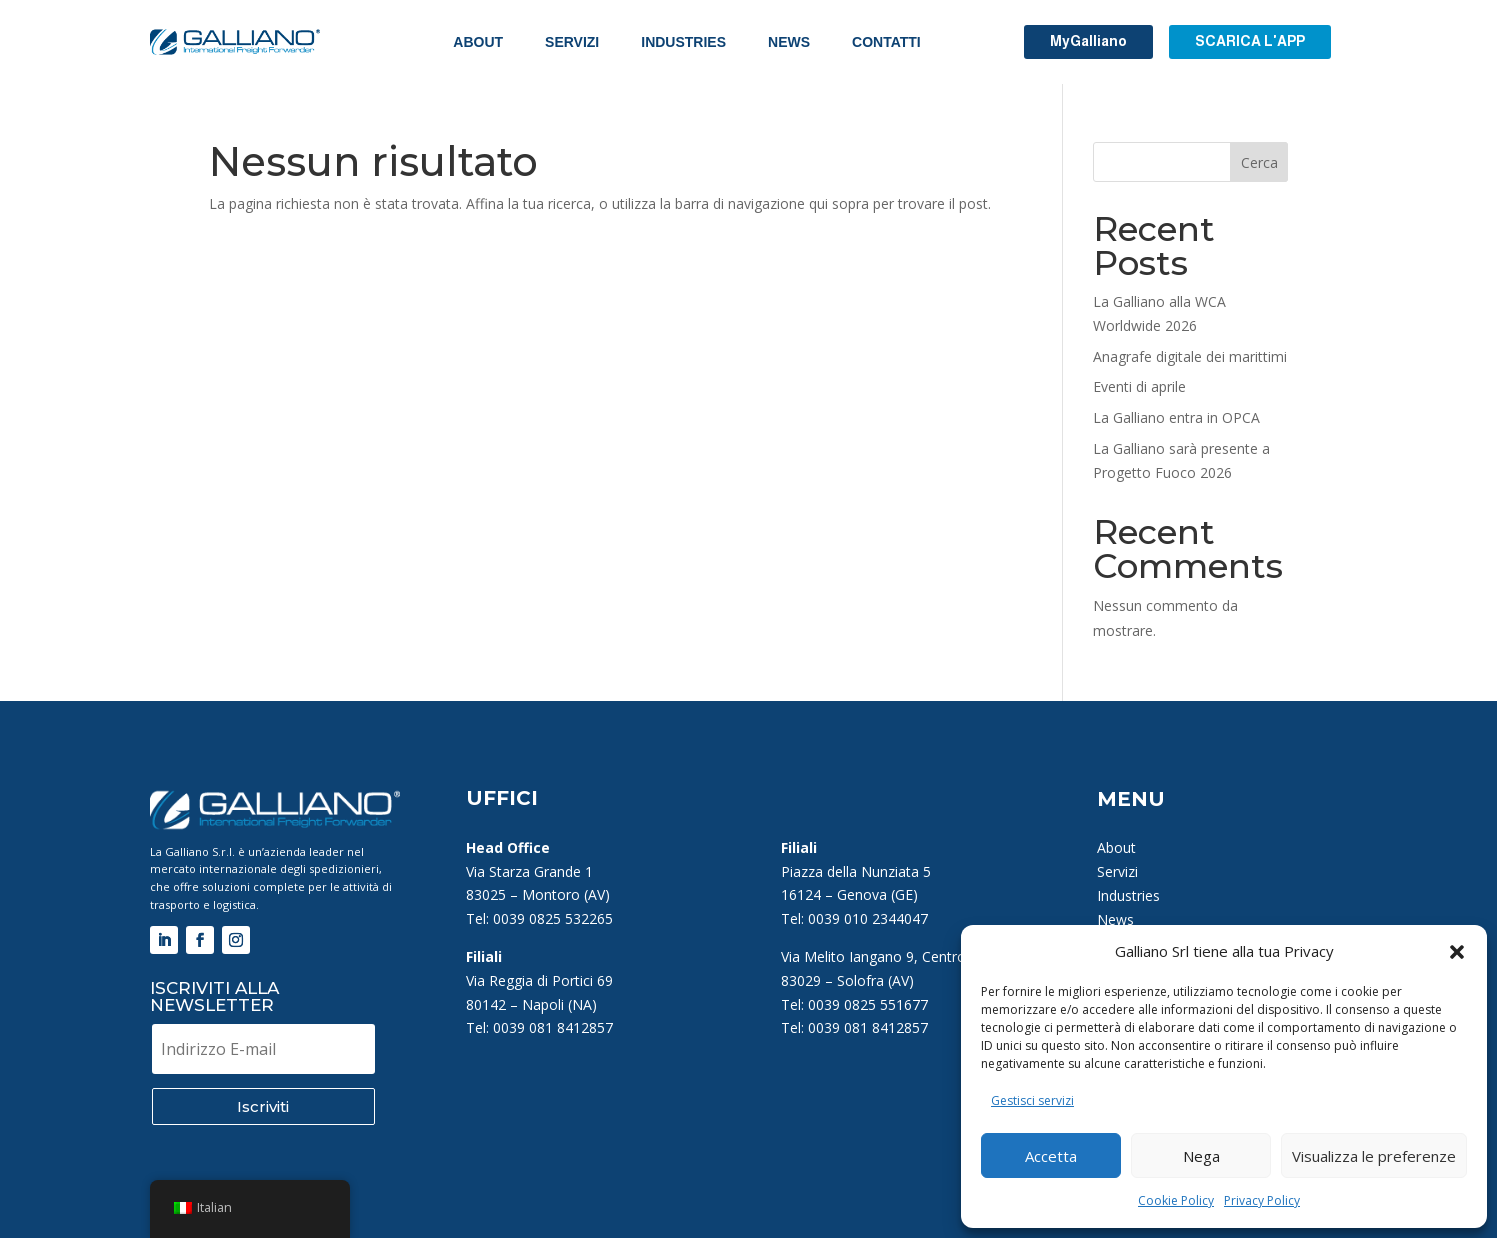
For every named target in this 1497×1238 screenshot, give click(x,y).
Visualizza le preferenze (1374, 1156)
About (478, 42)
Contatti (886, 42)
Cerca (1259, 162)
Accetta (1051, 1156)
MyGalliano (1088, 41)
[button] (1457, 952)
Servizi (572, 42)
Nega (1201, 1156)
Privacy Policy (1262, 1200)
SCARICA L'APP (1250, 41)
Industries (683, 42)
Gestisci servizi (1032, 1100)
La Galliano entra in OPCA (1176, 417)
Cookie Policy (1176, 1200)
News (789, 42)
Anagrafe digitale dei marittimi (1190, 356)
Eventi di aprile (1139, 386)
